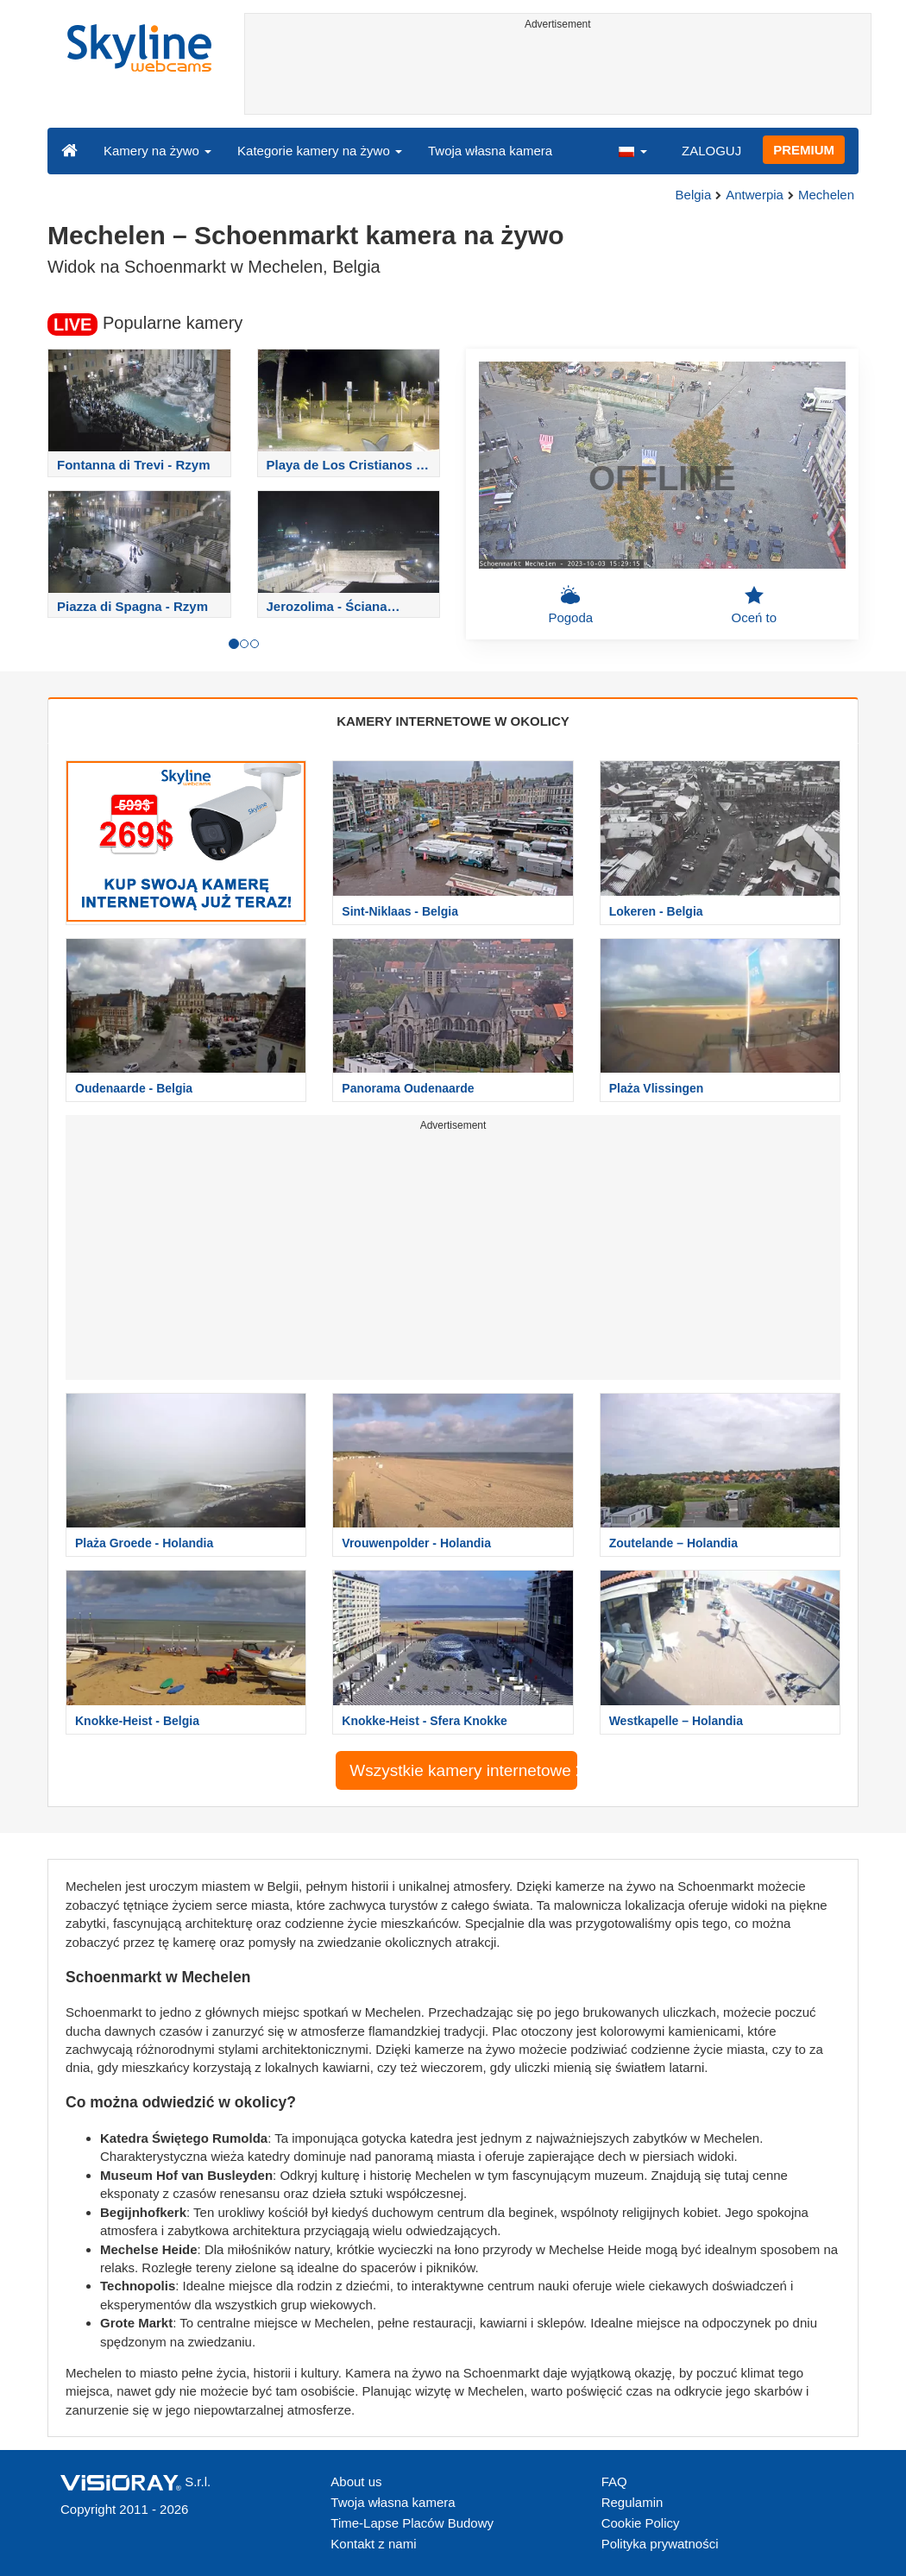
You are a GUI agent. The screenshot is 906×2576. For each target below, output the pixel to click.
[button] (632, 150)
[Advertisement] (558, 75)
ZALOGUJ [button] (711, 150)
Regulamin (632, 2502)
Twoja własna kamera (490, 150)
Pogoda (570, 605)
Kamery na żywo (157, 150)
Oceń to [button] (754, 605)
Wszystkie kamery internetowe (462, 1770)
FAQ (614, 2481)
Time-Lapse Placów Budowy (412, 2523)
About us (355, 2481)
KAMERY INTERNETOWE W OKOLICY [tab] (453, 721)
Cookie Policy (640, 2523)
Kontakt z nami (373, 2543)
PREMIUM (803, 149)
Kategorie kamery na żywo (319, 150)
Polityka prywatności (660, 2543)
